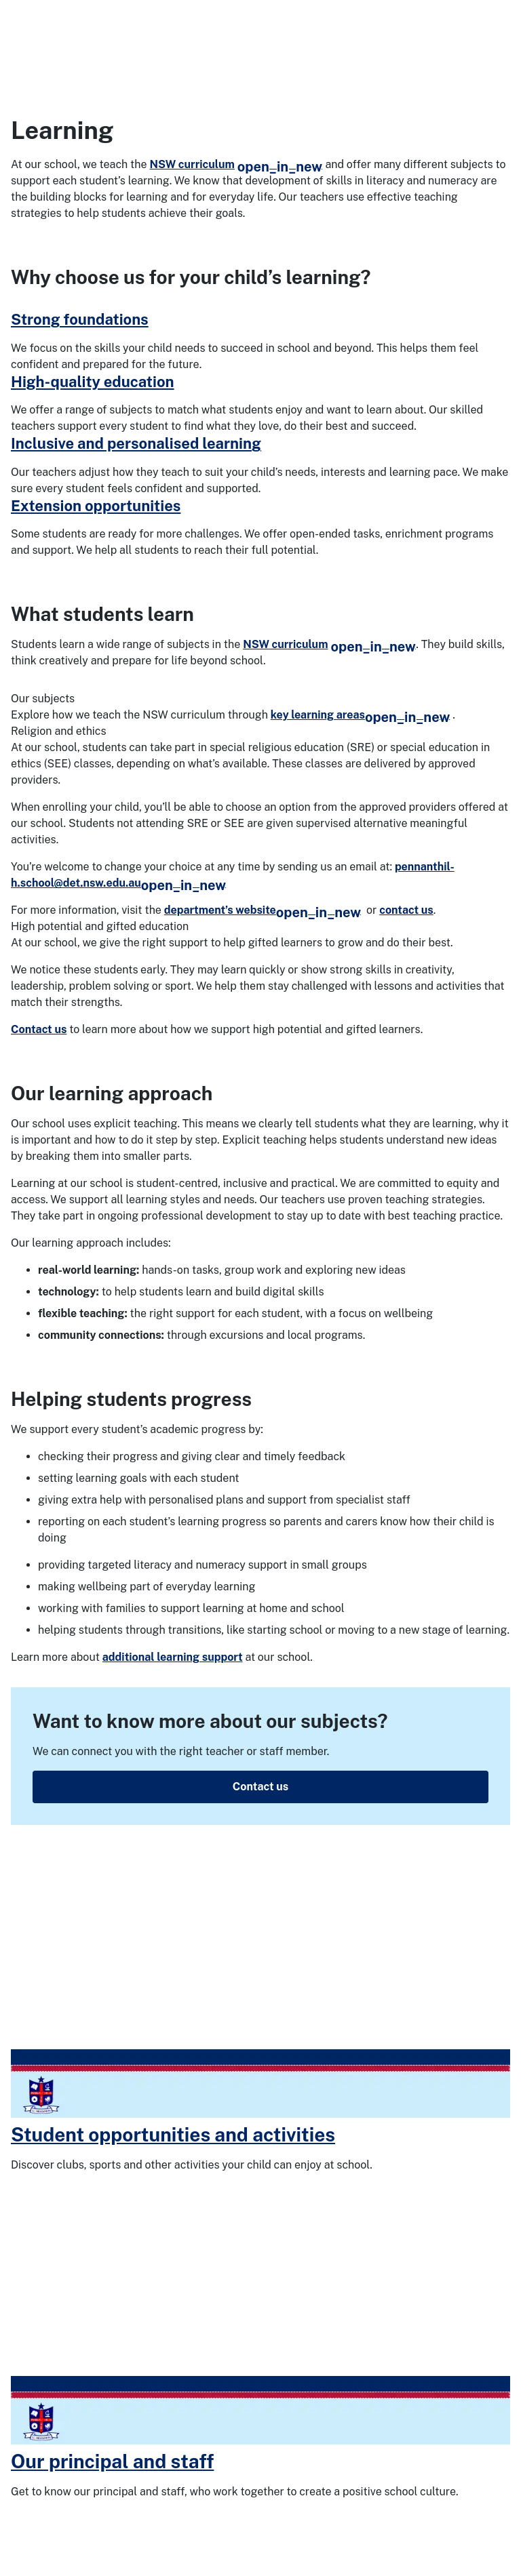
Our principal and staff (112, 2461)
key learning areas (360, 714)
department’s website (262, 910)
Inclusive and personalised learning (136, 443)
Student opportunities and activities (173, 2134)
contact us (406, 910)
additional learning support (172, 1657)
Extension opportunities (95, 506)
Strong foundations (80, 319)
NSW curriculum (236, 164)
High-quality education (92, 381)
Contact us (38, 1029)
